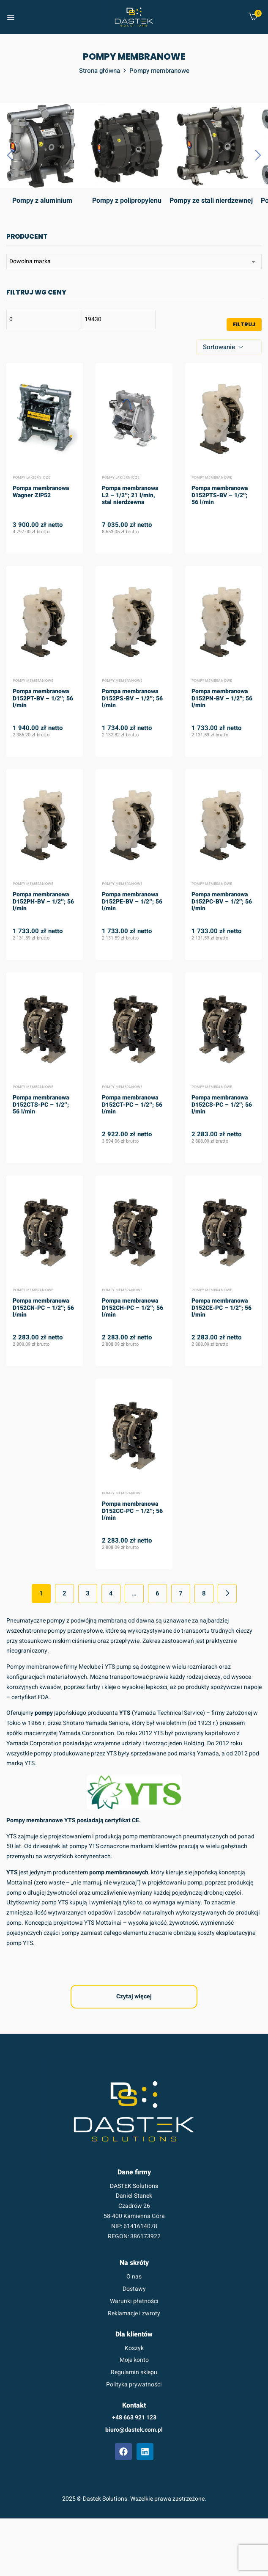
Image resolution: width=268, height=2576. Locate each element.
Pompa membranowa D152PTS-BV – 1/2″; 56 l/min (219, 495)
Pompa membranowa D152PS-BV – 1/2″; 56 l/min (132, 698)
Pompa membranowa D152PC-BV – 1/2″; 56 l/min (221, 901)
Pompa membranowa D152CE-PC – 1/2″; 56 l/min (221, 1308)
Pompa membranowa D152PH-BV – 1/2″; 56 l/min (43, 901)
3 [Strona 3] (88, 1593)
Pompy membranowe (211, 477)
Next (227, 1593)
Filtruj (244, 324)
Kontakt (134, 2405)
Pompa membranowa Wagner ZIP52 (41, 492)
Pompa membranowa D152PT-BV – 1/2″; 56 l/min (43, 698)
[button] (253, 18)
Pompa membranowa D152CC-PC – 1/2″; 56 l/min (132, 1511)
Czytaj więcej (134, 1996)
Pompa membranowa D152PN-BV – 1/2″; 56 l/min (222, 698)
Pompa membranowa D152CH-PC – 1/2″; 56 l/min (132, 1308)
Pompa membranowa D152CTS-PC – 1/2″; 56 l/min (41, 1105)
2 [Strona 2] (64, 1593)
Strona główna (99, 70)
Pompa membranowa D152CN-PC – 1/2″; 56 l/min (43, 1308)
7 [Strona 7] (181, 1593)
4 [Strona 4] (111, 1593)
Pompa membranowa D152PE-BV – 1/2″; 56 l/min (132, 901)
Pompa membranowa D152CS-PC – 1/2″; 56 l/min (221, 1105)
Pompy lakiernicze (31, 477)
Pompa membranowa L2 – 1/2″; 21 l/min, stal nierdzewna (130, 495)
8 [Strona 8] (204, 1593)
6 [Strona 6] (157, 1593)
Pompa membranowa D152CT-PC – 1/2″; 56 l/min (132, 1105)
